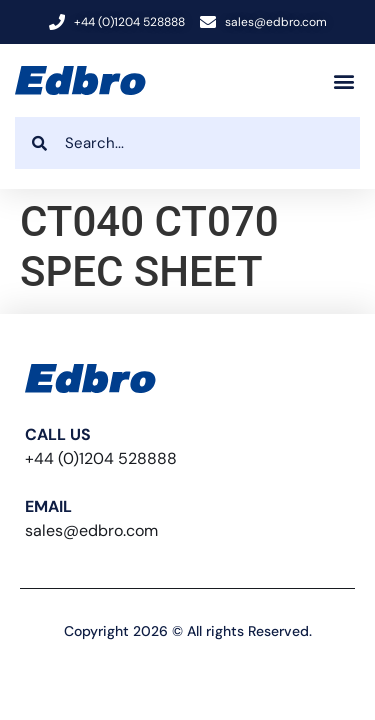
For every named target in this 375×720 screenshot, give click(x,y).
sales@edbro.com (91, 530)
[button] (343, 80)
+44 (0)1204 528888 (101, 458)
